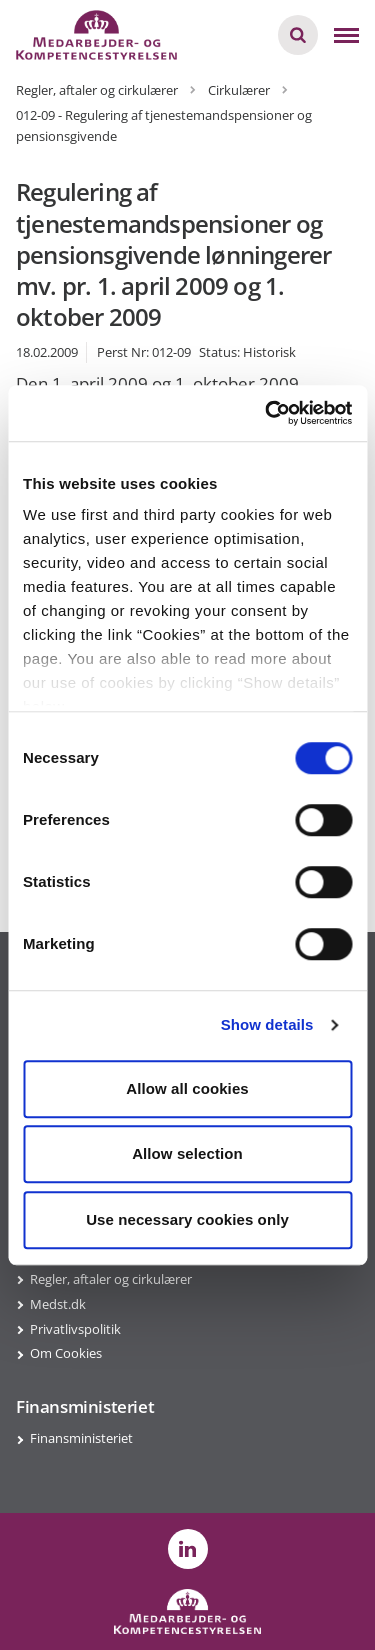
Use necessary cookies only (187, 1219)
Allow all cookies (187, 1088)
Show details (267, 1024)
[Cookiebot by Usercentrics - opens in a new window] (267, 413)
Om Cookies (66, 1353)
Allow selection (187, 1153)
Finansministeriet (81, 1438)
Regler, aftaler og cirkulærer (111, 1279)
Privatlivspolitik (75, 1329)
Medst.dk (58, 1304)
